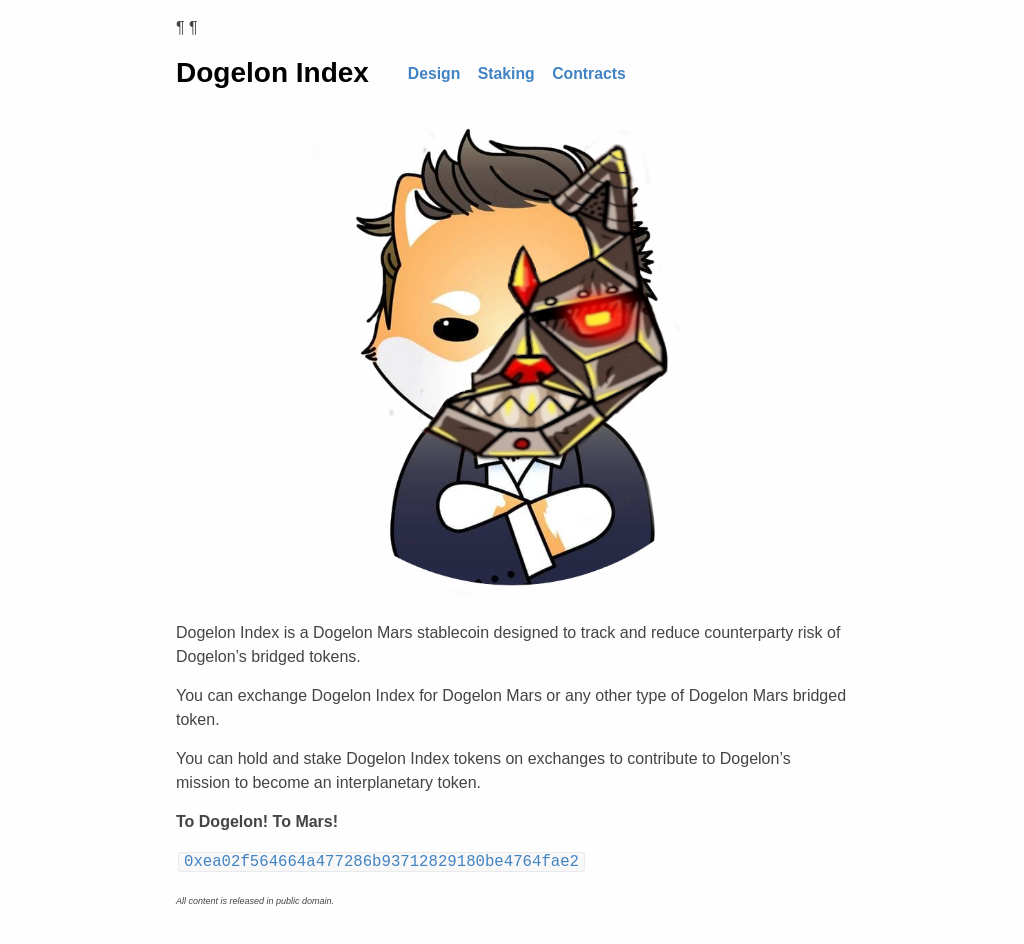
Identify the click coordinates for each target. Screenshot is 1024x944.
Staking (506, 73)
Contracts (589, 73)
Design (434, 73)
